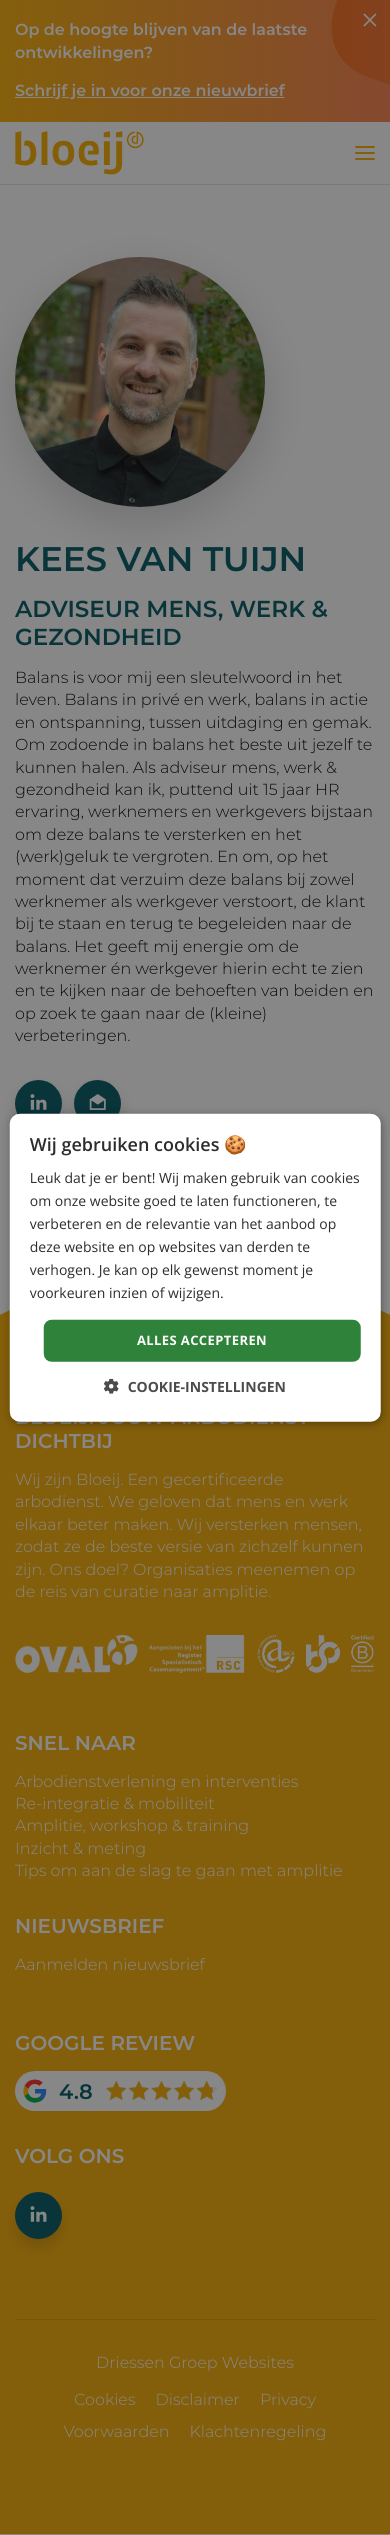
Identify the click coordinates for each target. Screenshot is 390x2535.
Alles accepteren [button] (202, 1340)
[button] (195, 1387)
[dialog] (195, 1267)
